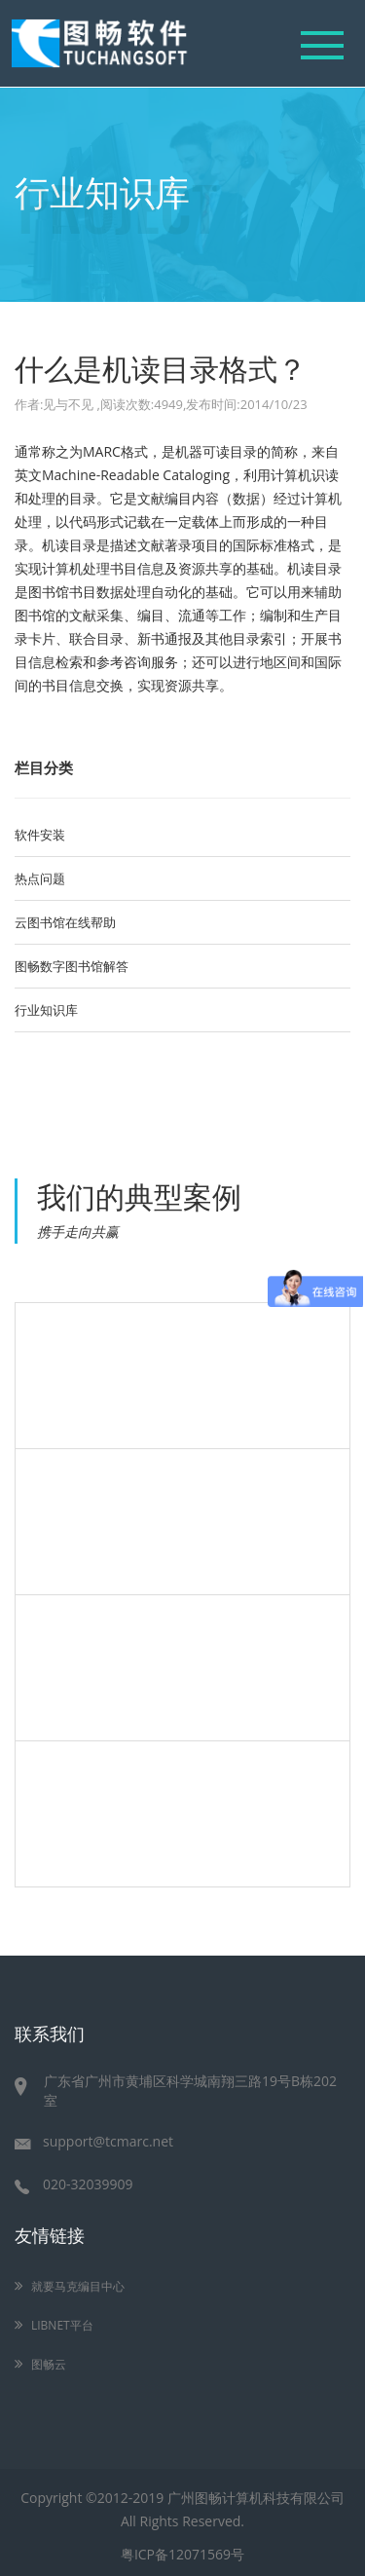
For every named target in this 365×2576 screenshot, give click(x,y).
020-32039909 (74, 2184)
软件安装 (40, 834)
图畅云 (43, 2364)
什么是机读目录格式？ (161, 367)
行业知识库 (46, 1010)
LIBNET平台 (57, 2325)
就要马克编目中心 (72, 2286)
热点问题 (40, 878)
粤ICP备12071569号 (182, 2554)
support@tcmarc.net (94, 2141)
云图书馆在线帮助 (65, 922)
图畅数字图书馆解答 (71, 966)
